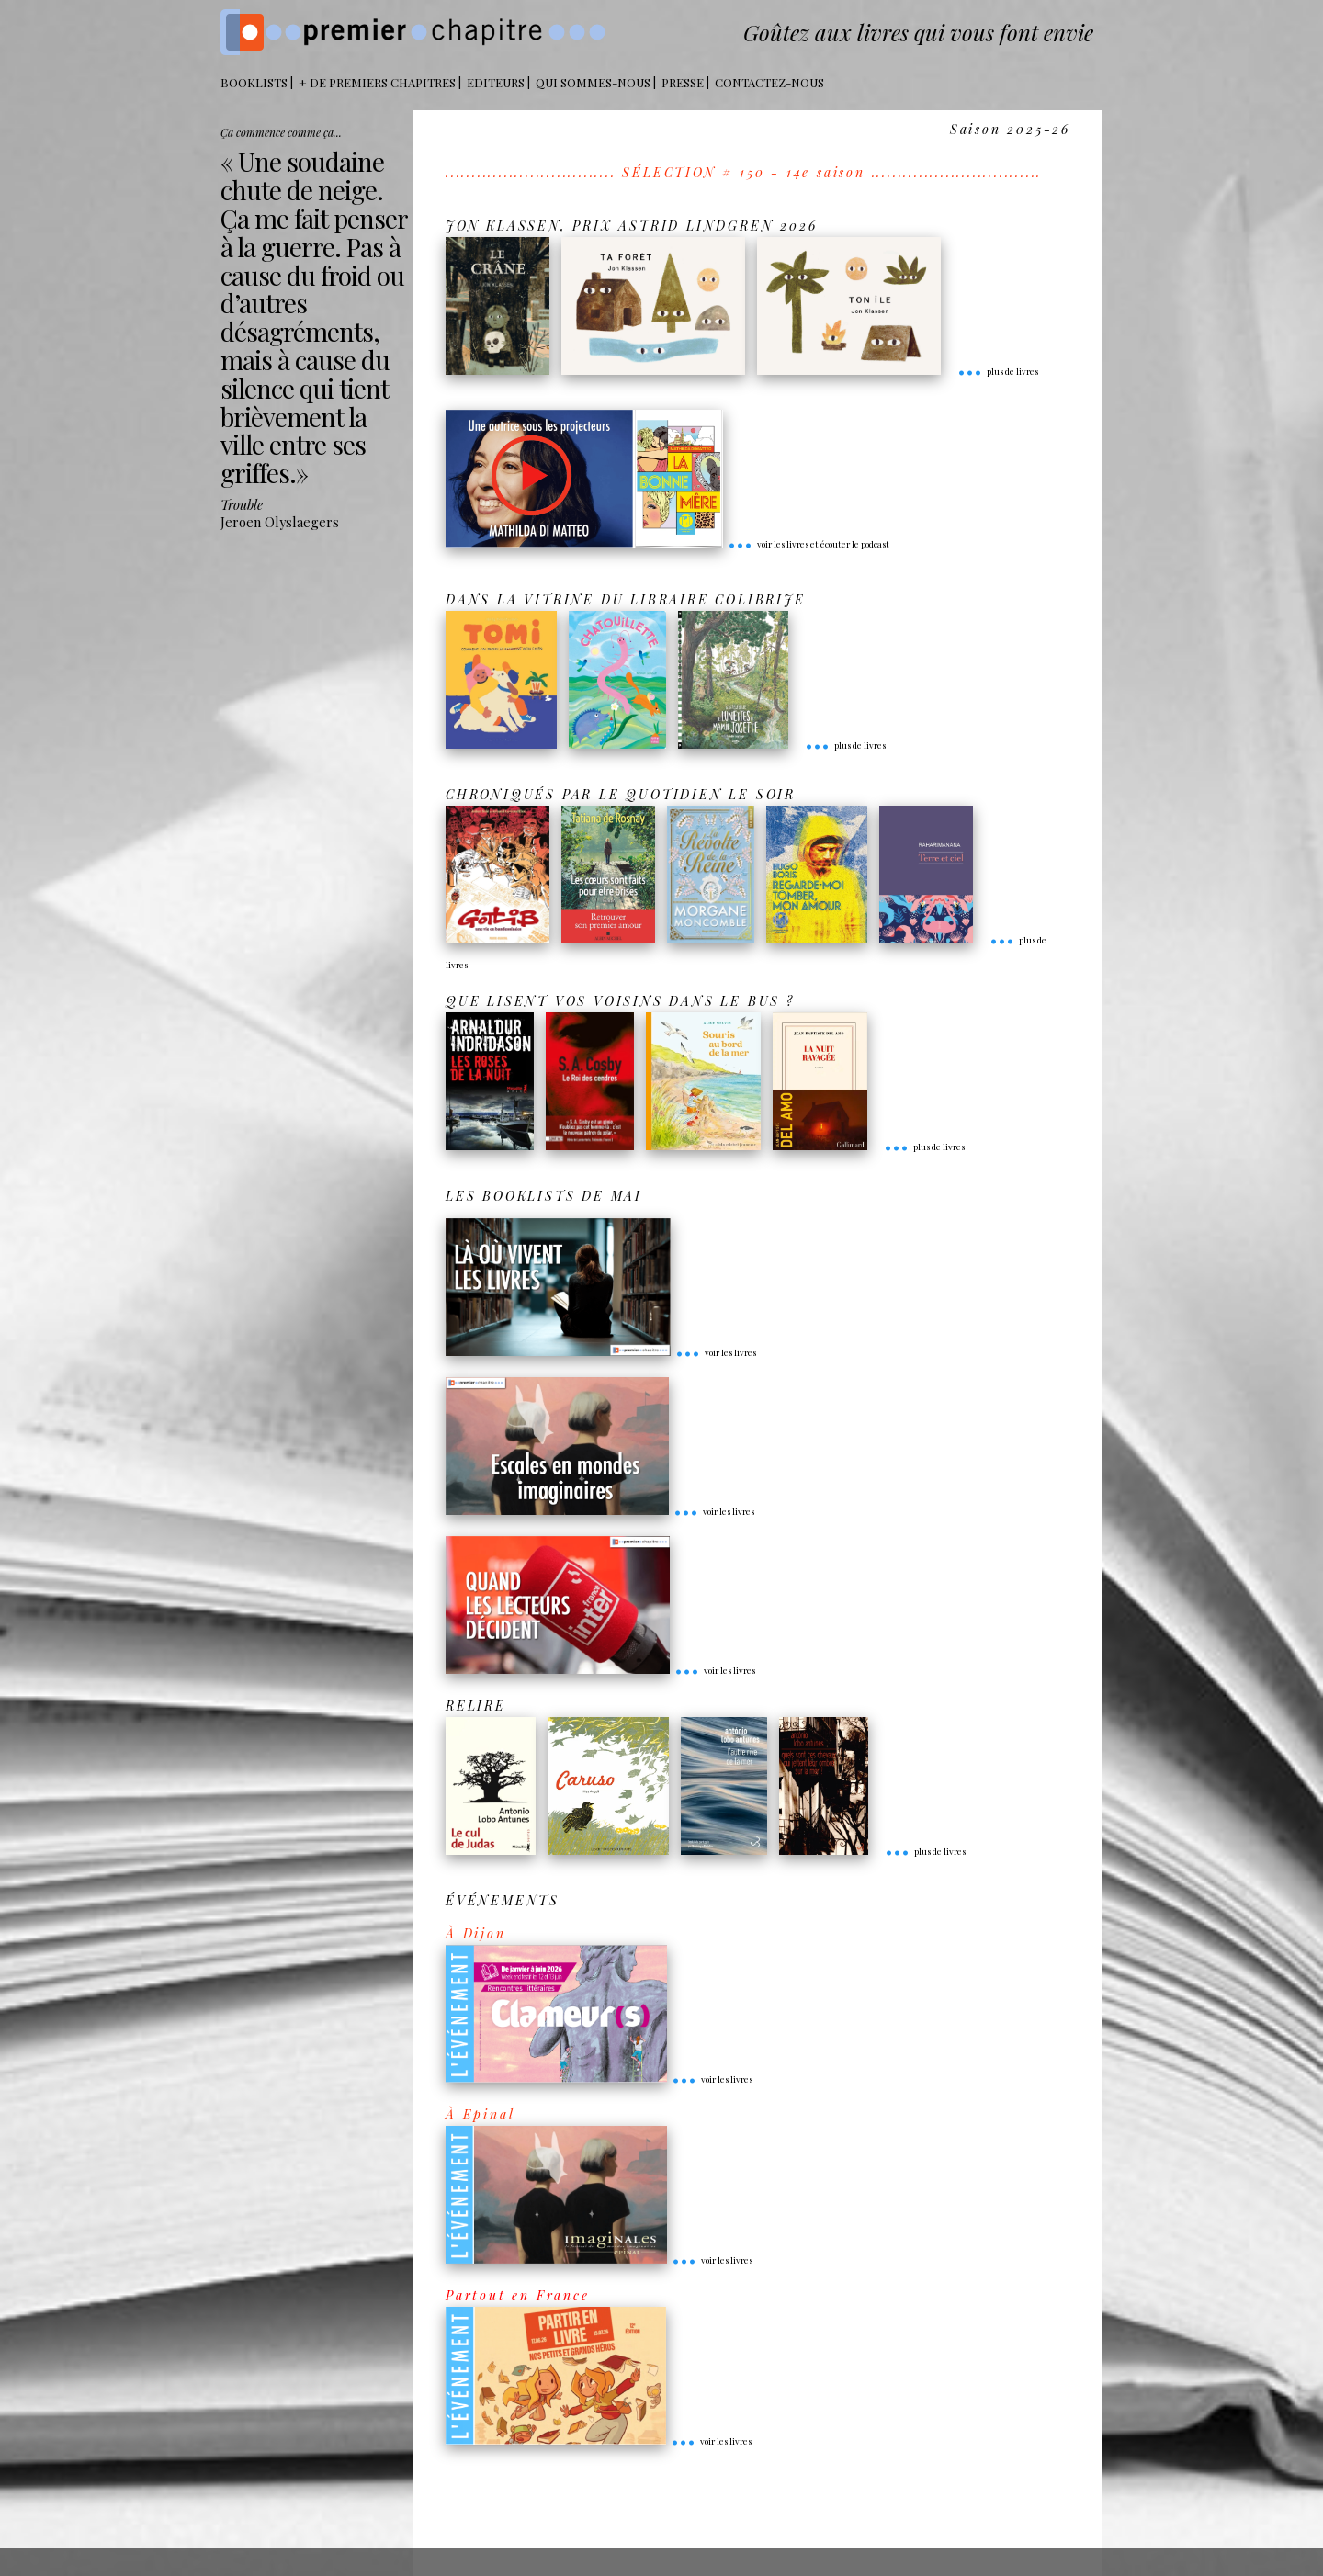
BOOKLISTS (254, 82)
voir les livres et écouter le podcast (808, 543)
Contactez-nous (769, 82)
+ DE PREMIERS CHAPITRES (377, 82)
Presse (683, 82)
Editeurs (496, 82)
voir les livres (715, 1352)
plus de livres (997, 371)
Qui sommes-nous (593, 82)
